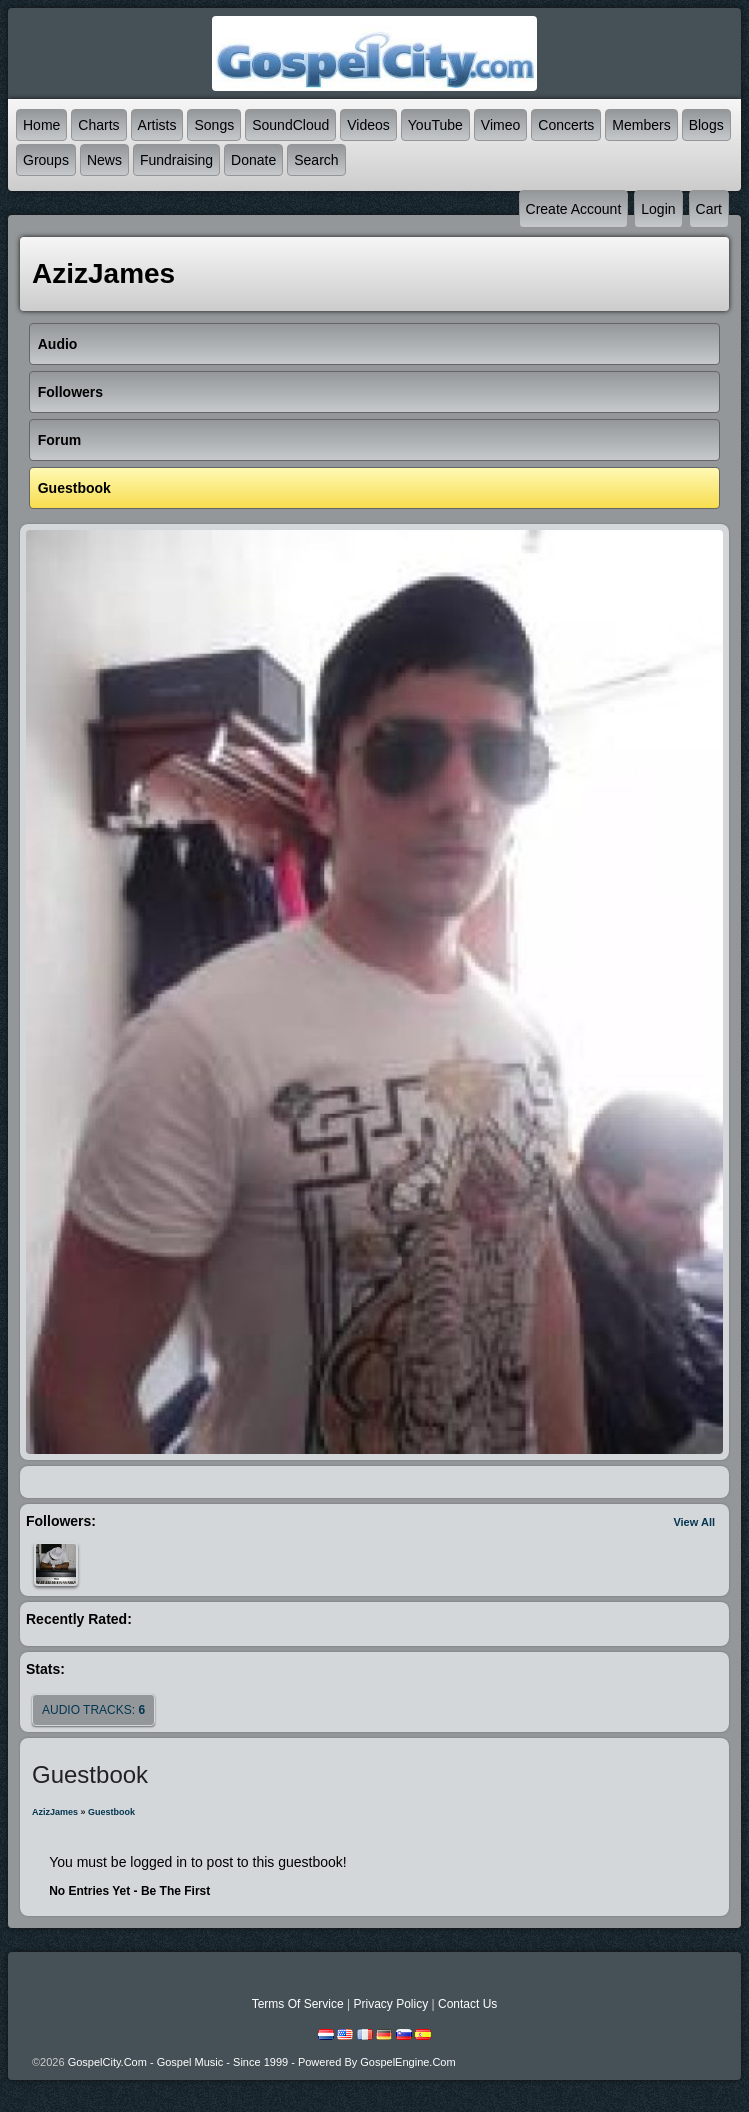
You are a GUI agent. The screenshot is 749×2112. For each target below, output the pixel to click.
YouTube (435, 125)
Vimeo (500, 125)
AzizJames (55, 1812)
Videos (368, 125)
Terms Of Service (298, 2004)
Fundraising (176, 160)
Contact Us (467, 2004)
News (104, 160)
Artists (157, 125)
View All (694, 1522)
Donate (253, 160)
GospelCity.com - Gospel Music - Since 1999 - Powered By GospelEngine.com (262, 2062)
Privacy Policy (390, 2004)
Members (641, 125)
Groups (46, 160)
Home (41, 125)
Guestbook (111, 1812)
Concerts (566, 125)
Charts (98, 125)
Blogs (706, 125)
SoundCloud (290, 125)
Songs (214, 125)
